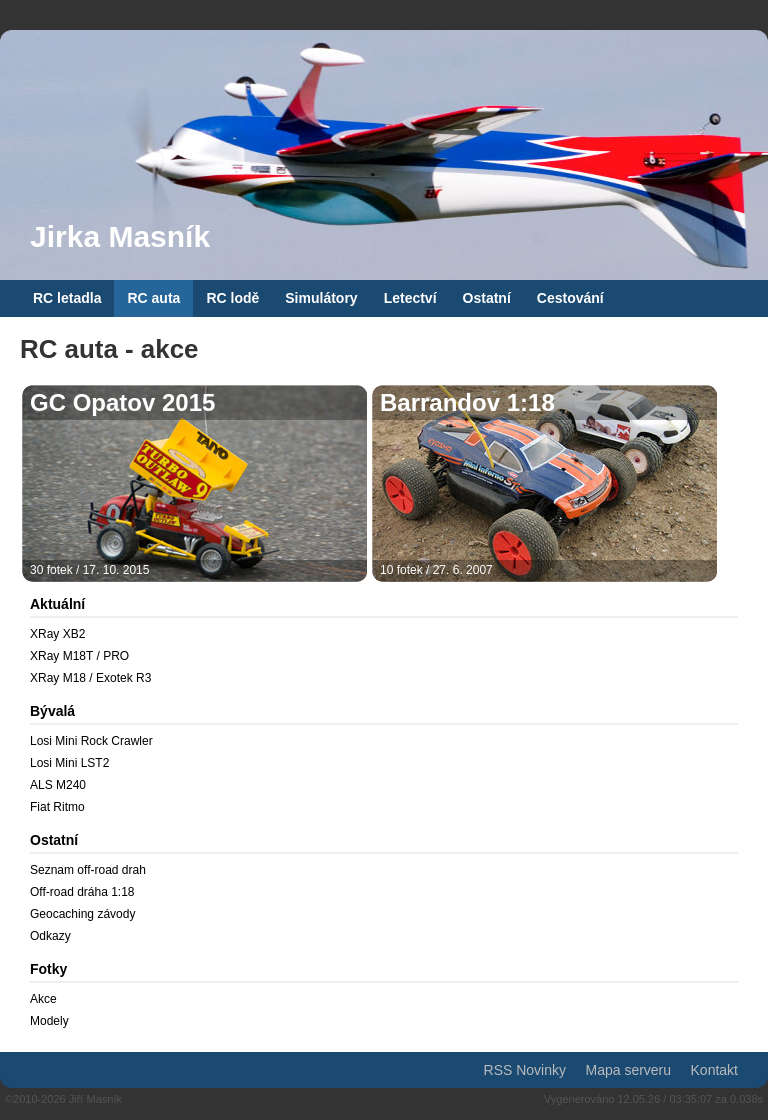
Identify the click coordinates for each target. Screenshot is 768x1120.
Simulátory (321, 298)
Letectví (410, 298)
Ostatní (487, 298)
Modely (49, 1021)
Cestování (570, 298)
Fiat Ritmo (57, 807)
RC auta (153, 298)
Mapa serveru (628, 1070)
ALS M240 (58, 785)
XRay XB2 (57, 634)
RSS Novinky (525, 1070)
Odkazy (50, 936)
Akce (43, 999)
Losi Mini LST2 (69, 763)
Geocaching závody (82, 914)
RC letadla (67, 298)
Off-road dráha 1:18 (82, 892)
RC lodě (232, 298)
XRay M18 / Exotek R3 (90, 678)
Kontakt (714, 1070)
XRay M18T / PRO (79, 656)
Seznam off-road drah (88, 870)
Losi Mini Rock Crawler (91, 741)
